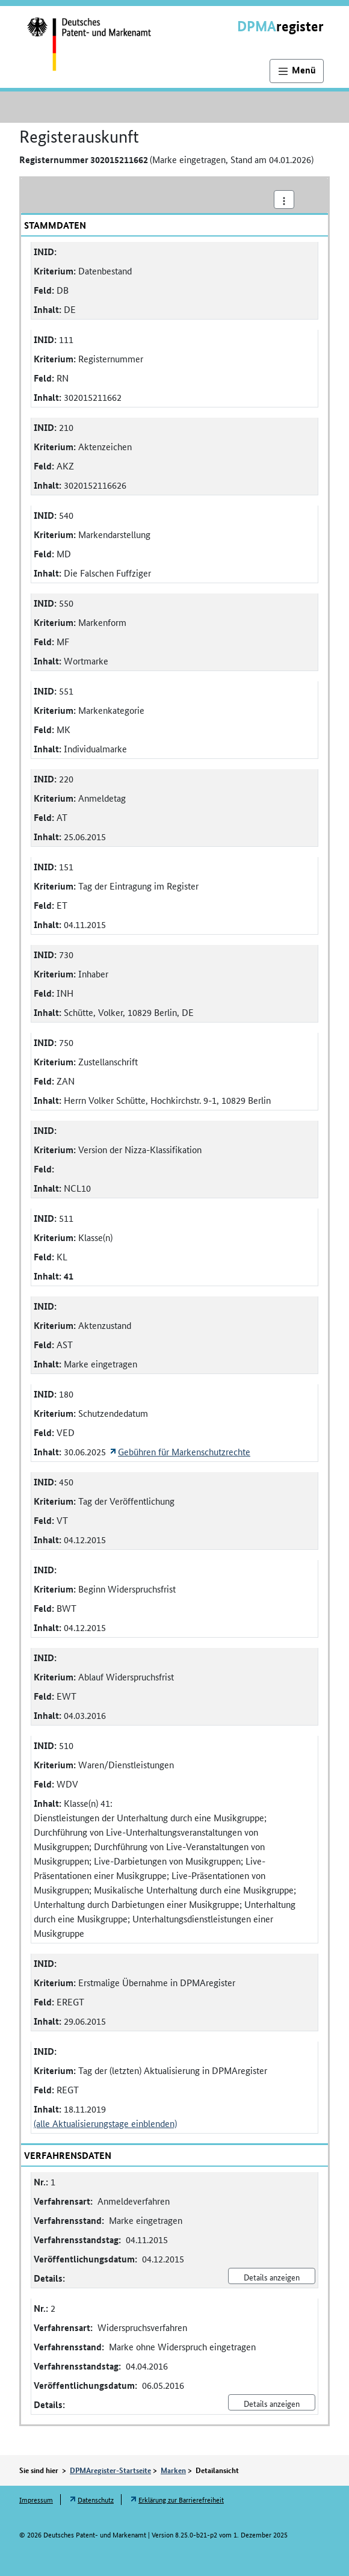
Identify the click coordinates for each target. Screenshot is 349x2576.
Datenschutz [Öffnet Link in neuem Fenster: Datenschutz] (96, 2499)
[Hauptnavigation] (297, 71)
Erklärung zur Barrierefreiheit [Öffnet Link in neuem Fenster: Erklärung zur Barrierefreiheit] (181, 2499)
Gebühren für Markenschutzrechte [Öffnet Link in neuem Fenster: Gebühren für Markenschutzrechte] (184, 1451)
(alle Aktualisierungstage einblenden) (105, 2123)
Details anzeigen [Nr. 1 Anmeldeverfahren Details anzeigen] (272, 2277)
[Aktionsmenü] (284, 199)
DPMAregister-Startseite (110, 2470)
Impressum (36, 2499)
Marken (173, 2470)
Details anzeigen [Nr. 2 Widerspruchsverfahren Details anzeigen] (272, 2403)
